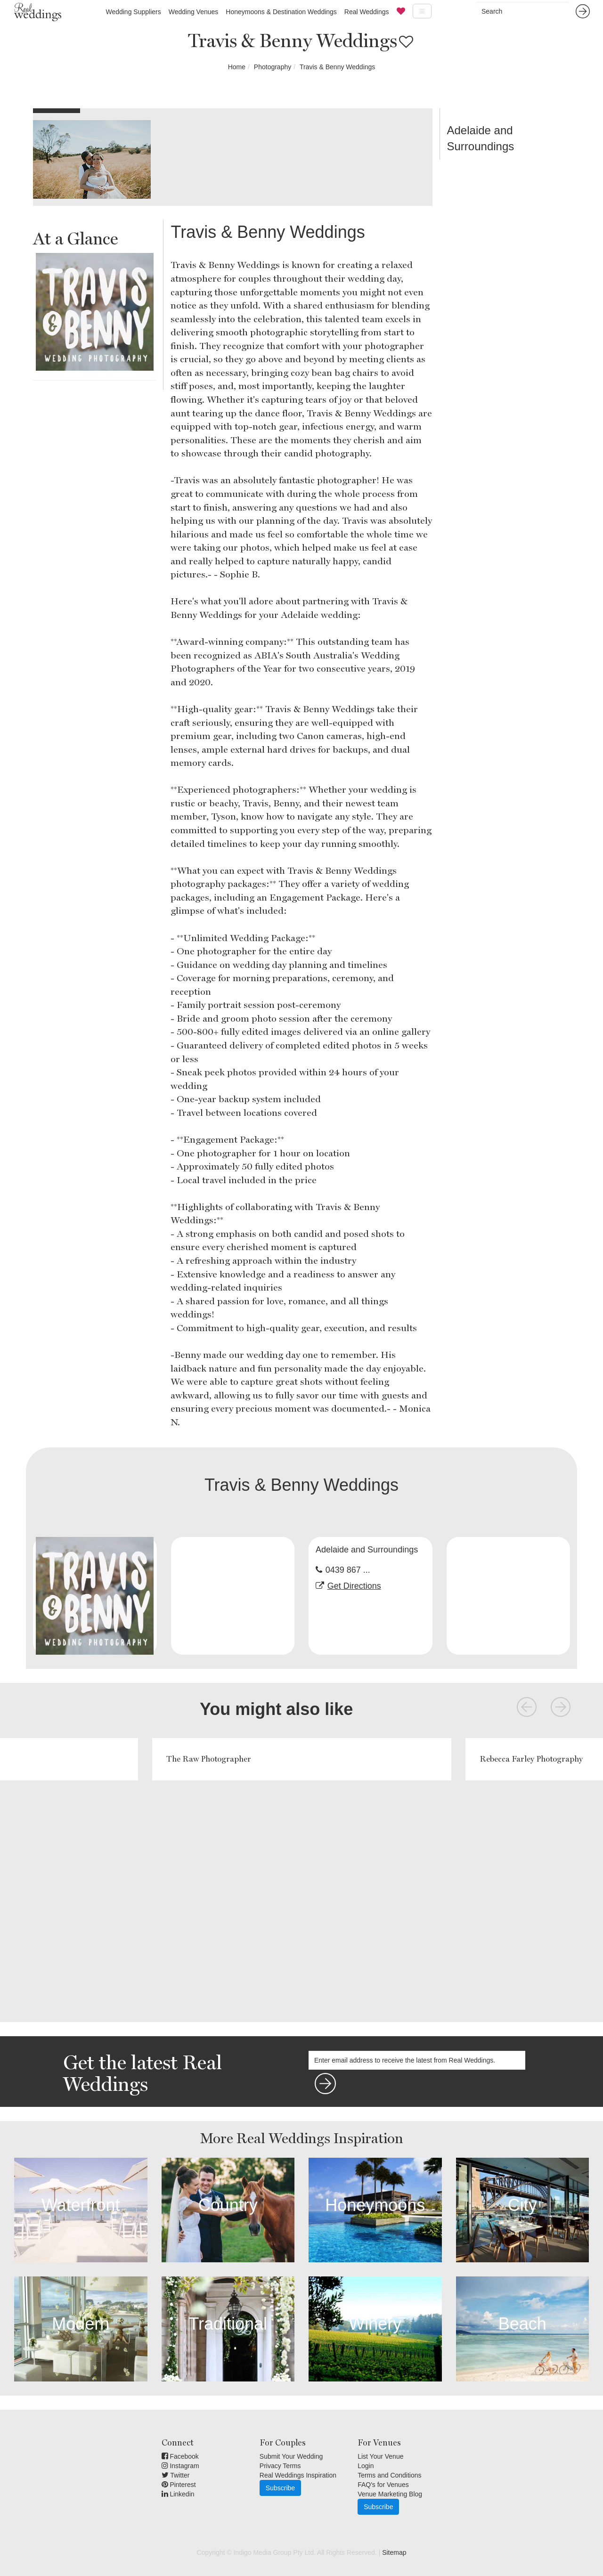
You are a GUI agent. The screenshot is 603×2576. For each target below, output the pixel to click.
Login (366, 2466)
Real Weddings (366, 12)
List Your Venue (380, 2456)
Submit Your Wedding (291, 2456)
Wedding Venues (194, 12)
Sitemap (394, 2552)
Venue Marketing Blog (390, 2494)
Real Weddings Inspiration (298, 2475)
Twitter (176, 2475)
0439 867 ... (348, 1570)
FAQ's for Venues (383, 2484)
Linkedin (178, 2494)
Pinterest (179, 2484)
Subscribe (280, 2488)
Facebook (180, 2456)
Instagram (180, 2466)
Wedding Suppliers (133, 12)
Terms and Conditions (389, 2475)
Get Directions (354, 1586)
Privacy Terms (280, 2466)
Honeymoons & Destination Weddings (281, 12)
